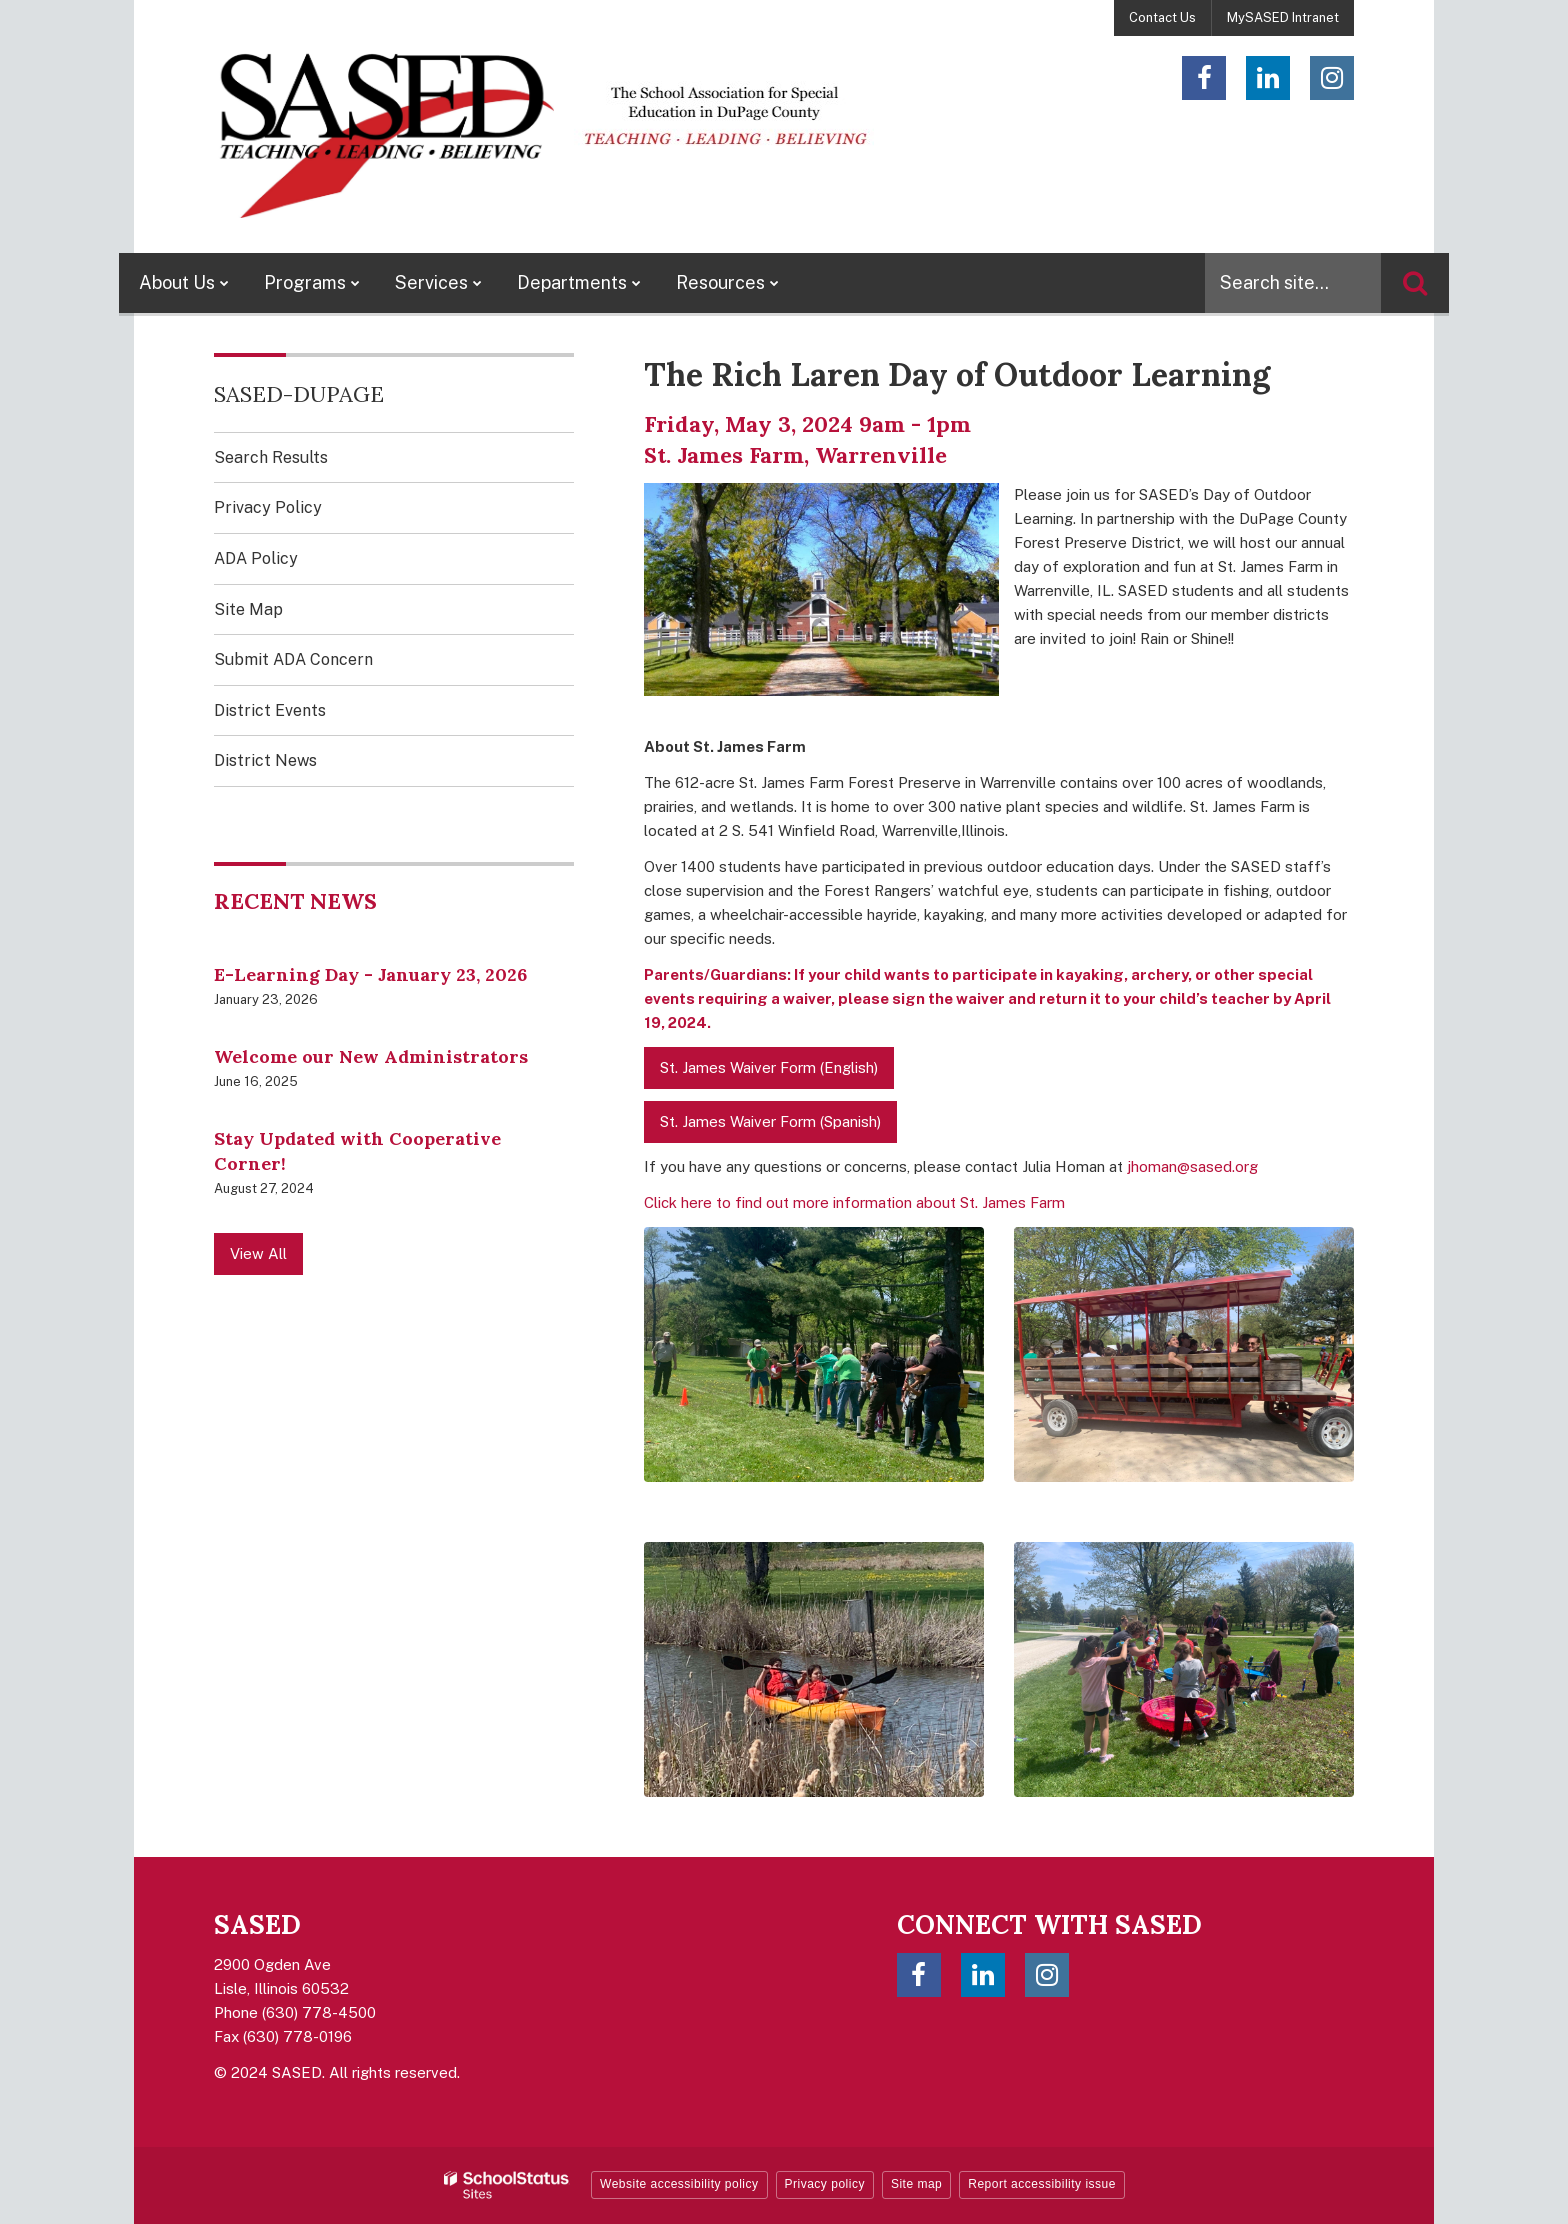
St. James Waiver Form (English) (769, 1067)
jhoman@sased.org (1192, 1166)
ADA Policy (256, 558)
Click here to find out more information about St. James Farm (854, 1202)
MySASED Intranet (1283, 17)
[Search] (1415, 283)
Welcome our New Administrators (371, 1056)
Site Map (248, 609)
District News (265, 760)
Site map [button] (916, 2184)
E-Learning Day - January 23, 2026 (370, 974)
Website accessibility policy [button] (679, 2184)
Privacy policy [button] (825, 2184)
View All (258, 1253)
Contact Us (1162, 17)
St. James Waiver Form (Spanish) (770, 1121)
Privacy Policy (268, 507)
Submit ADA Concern (293, 659)
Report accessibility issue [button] (1042, 2184)
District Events (270, 710)
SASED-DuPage (299, 394)
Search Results (271, 457)
